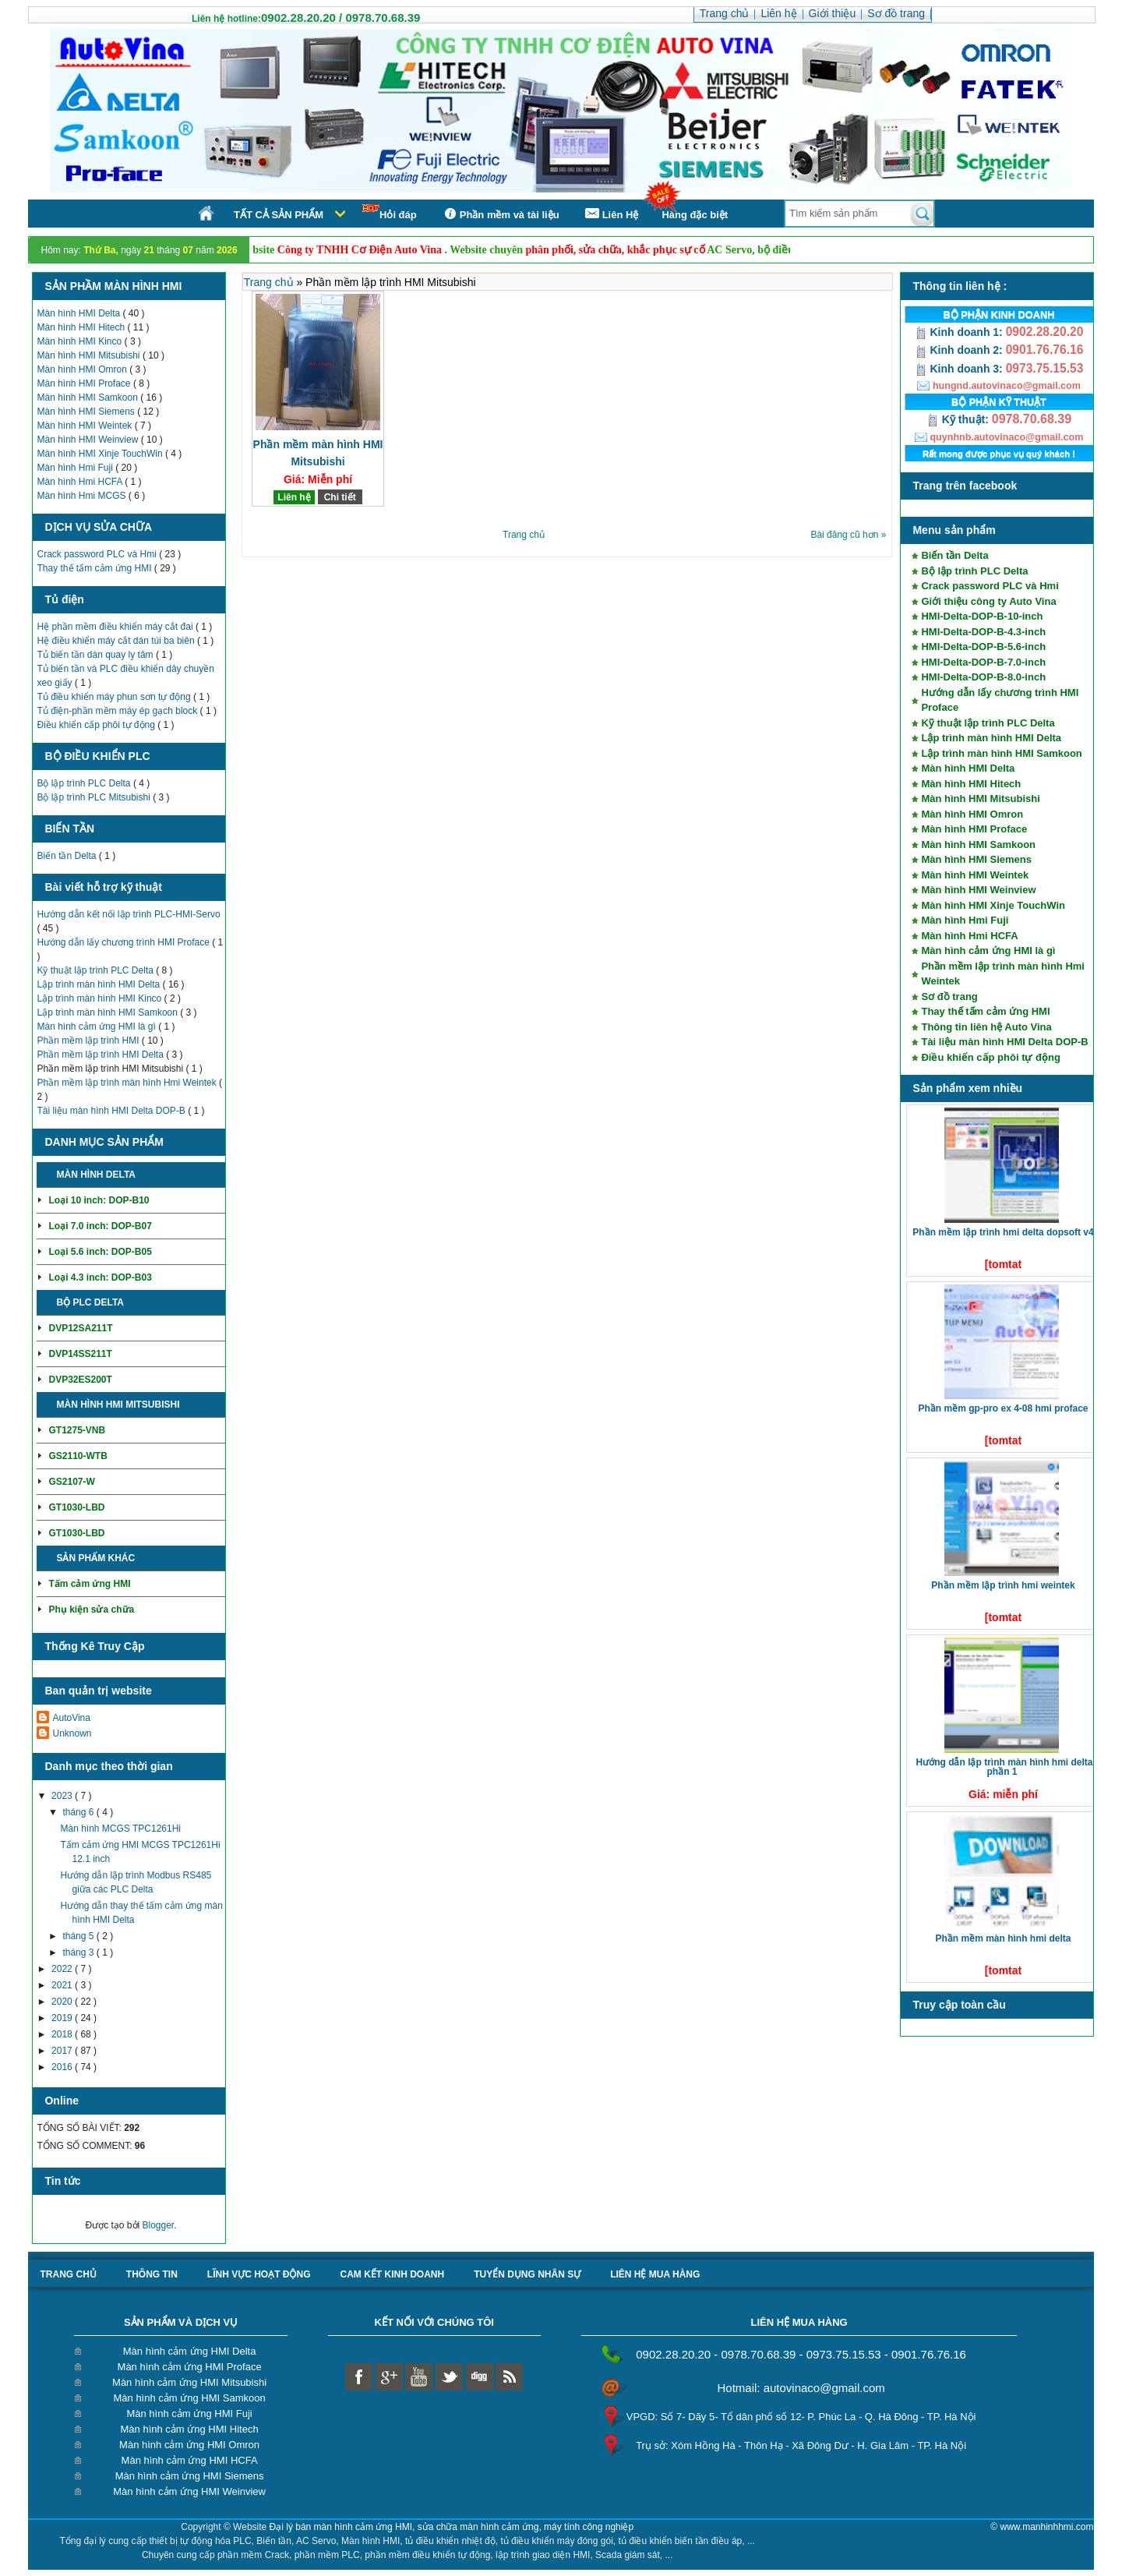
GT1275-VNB (76, 1430)
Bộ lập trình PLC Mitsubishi (95, 797)
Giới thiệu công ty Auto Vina (988, 601)
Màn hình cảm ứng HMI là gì (97, 1026)
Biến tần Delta (67, 855)
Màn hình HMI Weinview (88, 439)
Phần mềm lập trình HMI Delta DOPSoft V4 (1002, 1232)
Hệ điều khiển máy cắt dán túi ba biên (116, 640)
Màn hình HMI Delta (79, 313)
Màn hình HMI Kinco (80, 341)
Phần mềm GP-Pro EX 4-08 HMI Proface (1003, 1408)
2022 (63, 1968)
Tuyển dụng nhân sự (527, 2274)
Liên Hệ (611, 214)
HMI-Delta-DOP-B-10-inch (982, 616)
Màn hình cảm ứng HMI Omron (189, 2445)
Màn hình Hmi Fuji (76, 467)
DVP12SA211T (80, 1328)
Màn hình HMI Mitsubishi (89, 355)
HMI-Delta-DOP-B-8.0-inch (983, 677)
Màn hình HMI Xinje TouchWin (101, 453)
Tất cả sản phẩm (278, 215)
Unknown (71, 1733)
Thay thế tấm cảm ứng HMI (95, 568)
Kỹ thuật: (959, 419)
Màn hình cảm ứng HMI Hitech (190, 2429)
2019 (63, 2017)
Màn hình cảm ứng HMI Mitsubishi (189, 2382)
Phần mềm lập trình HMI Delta (101, 1054)
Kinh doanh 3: (960, 368)
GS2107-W (71, 1481)
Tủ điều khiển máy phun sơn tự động (114, 696)
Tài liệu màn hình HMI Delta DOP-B (112, 1110)
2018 (63, 2034)
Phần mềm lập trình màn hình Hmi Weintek (128, 1082)
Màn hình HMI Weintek (85, 425)
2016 (63, 2067)
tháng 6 (79, 1812)
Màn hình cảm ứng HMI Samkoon (189, 2398)
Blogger (159, 2225)
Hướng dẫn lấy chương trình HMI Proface (124, 942)
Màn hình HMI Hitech (82, 327)
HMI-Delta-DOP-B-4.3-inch (983, 632)
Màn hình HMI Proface (84, 383)
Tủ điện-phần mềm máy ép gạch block (118, 710)
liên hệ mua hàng (655, 2274)
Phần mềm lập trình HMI (89, 1040)
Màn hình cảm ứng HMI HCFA (190, 2460)
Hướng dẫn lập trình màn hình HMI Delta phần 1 (1004, 1767)
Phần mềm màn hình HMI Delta (1003, 1938)
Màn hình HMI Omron (83, 369)
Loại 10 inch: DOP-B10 (98, 1200)
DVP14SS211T (79, 1353)
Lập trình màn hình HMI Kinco (100, 998)
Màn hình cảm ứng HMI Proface (190, 2367)
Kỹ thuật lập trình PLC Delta (96, 970)
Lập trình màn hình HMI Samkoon (108, 1012)
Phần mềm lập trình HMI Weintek (1002, 1585)
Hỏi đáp (389, 212)
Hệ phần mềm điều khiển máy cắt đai (116, 626)
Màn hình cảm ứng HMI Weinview (189, 2491)
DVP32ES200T (79, 1379)
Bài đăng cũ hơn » (848, 534)
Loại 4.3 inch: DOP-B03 (99, 1277)
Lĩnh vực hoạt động (259, 2274)
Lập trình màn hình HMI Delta (99, 984)
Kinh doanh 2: (960, 350)
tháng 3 (79, 1952)
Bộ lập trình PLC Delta (84, 783)
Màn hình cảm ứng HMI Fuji (189, 2413)
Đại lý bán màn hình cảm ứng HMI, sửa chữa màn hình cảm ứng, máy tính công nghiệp (452, 2526)
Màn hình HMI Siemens (87, 411)
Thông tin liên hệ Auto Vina (986, 1027)
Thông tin (152, 2274)
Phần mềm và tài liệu (499, 214)
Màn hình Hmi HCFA (81, 481)
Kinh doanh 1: (960, 332)
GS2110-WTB (77, 1456)
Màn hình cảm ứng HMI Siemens (189, 2476)
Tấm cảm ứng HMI (89, 1583)
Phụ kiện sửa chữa (91, 1609)
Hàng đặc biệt (695, 215)
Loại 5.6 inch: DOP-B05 (99, 1251)
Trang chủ (270, 282)
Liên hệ (293, 497)
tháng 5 (79, 1936)
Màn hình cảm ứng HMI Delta (189, 2351)
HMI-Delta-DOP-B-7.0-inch (983, 662)
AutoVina (71, 1717)
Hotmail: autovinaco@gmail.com (800, 2387)
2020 (63, 2001)
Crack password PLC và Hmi (98, 554)
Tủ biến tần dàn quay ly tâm (96, 654)
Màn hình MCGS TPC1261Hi (120, 1828)
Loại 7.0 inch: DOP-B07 (99, 1226)
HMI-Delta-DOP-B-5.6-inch (983, 646)
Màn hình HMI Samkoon (88, 397)
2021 (63, 1985)
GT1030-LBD (76, 1507)
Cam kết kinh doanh (392, 2274)
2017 (63, 2050)
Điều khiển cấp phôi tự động (97, 724)
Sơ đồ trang (949, 996)
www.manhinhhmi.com (1046, 2526)
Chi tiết (157, 1174)
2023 (63, 1795)
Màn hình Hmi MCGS (82, 495)
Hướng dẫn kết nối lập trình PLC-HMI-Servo (128, 914)
